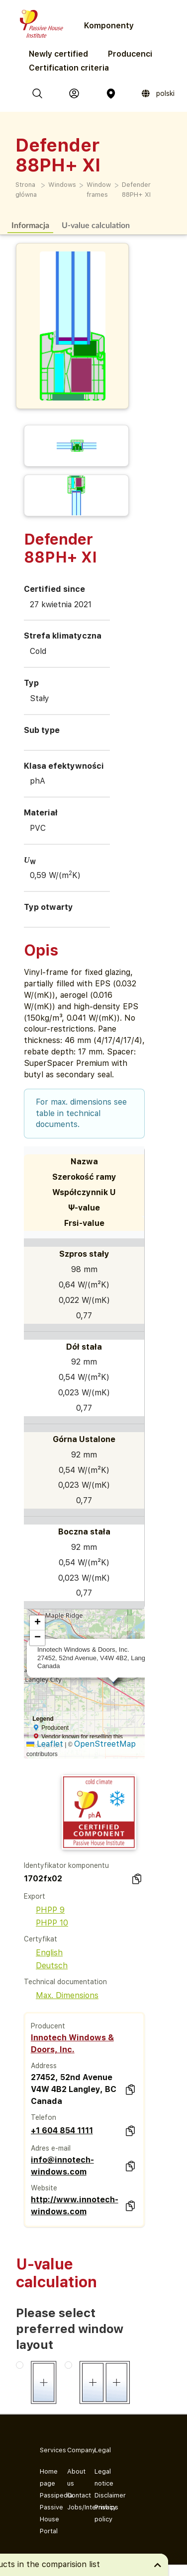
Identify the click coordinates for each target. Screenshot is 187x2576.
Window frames (99, 189)
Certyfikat (40, 1939)
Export (34, 1896)
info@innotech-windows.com (62, 2165)
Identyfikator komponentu (66, 1865)
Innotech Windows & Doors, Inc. (72, 2043)
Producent (48, 2026)
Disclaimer (100, 2495)
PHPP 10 (46, 1923)
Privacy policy (100, 2513)
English (43, 1952)
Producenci (130, 54)
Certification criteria (69, 68)
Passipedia (45, 2495)
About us (73, 2477)
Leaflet (44, 1744)
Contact (73, 2495)
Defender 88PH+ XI (136, 189)
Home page (45, 2477)
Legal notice (100, 2477)
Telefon (43, 2117)
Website (44, 2188)
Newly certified (58, 54)
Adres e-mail (51, 2148)
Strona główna (26, 189)
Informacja (30, 225)
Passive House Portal (45, 2519)
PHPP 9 (44, 1910)
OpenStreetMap (105, 1744)
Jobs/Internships (73, 2507)
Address (44, 2066)
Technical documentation (65, 1982)
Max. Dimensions (61, 1995)
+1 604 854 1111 (62, 2130)
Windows (62, 184)
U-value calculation (96, 225)
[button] (37, 1622)
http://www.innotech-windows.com (74, 2205)
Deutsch (46, 1965)
